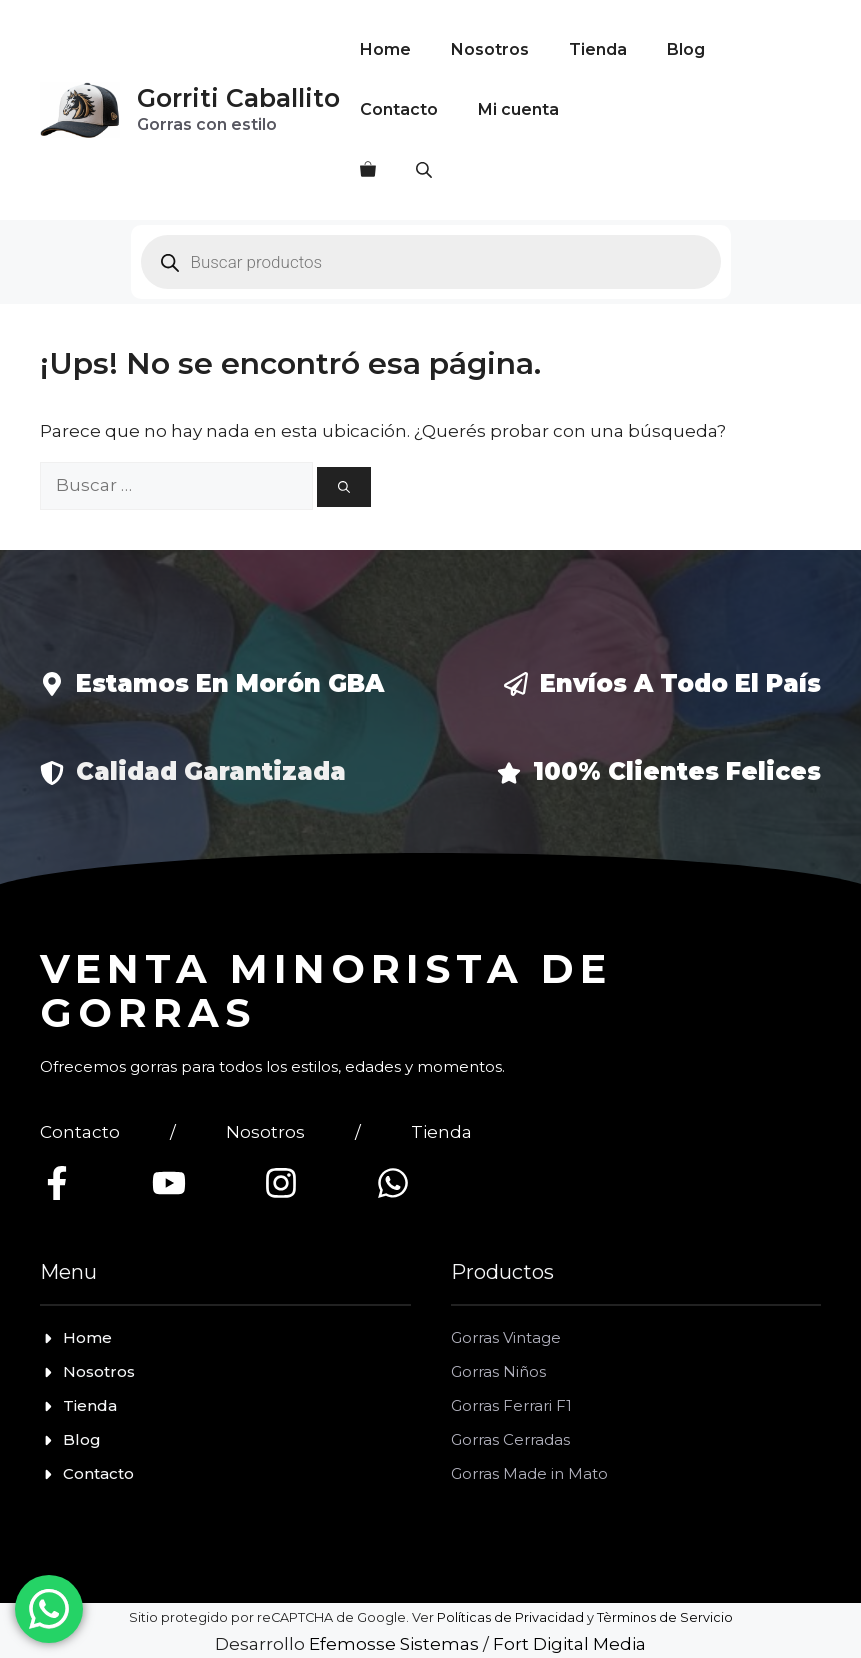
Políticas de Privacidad (510, 1617)
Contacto (399, 109)
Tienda (598, 49)
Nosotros (490, 49)
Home (385, 49)
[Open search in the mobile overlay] (426, 170)
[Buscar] (344, 487)
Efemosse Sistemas (394, 1644)
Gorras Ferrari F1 (511, 1405)
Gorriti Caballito (238, 98)
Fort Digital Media (569, 1644)
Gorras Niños (498, 1371)
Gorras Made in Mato (529, 1473)
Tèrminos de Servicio (665, 1617)
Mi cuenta (518, 109)
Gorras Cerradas (510, 1439)
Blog (686, 49)
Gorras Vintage (506, 1337)
